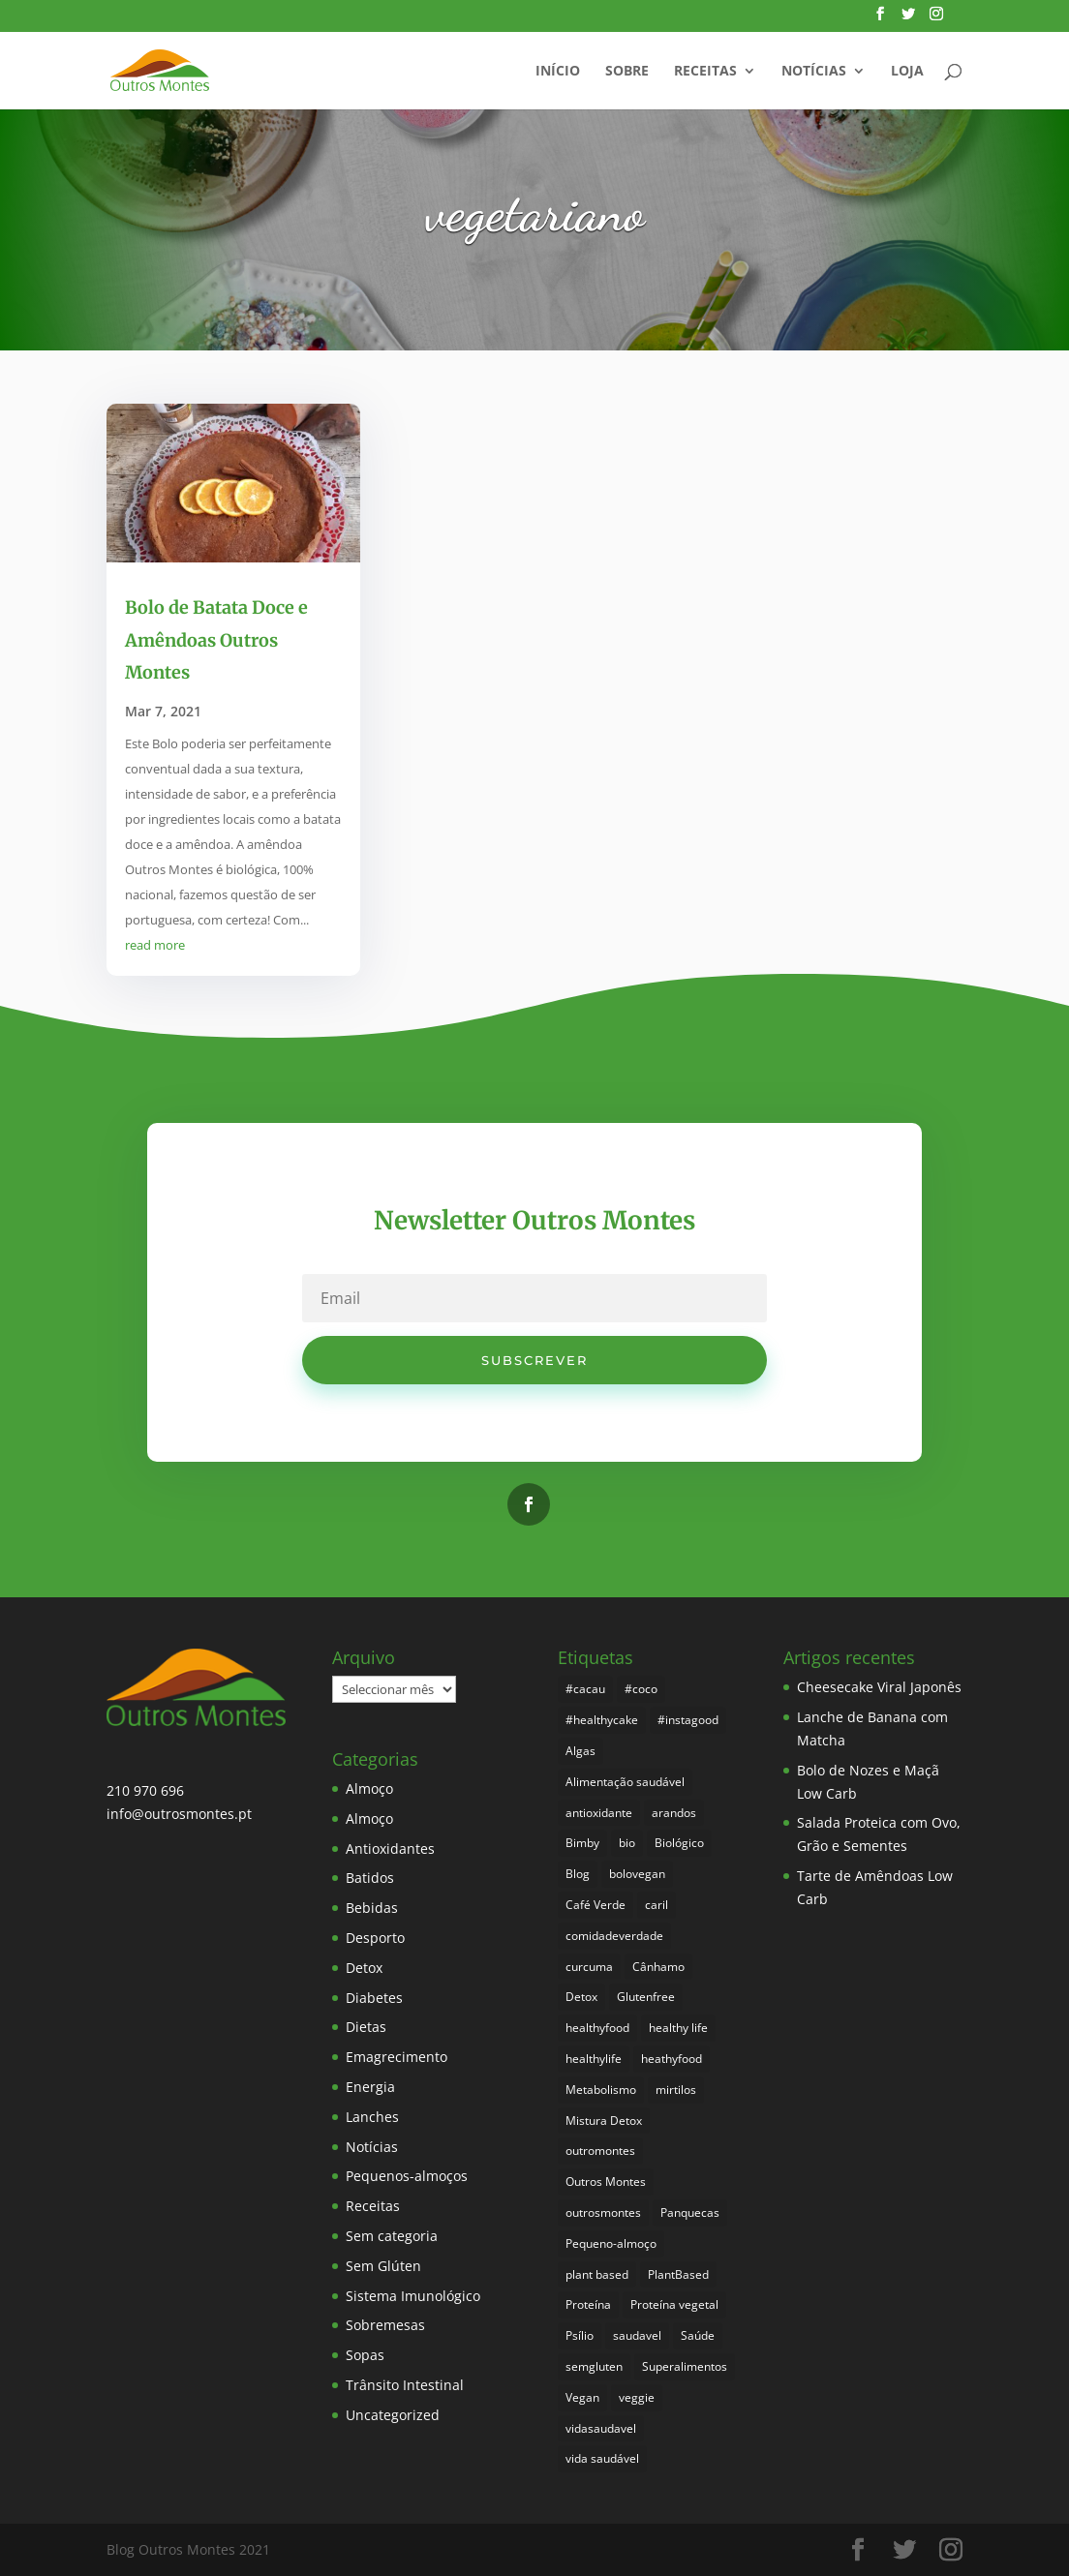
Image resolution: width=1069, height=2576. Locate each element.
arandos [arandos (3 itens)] (674, 1812)
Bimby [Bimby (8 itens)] (582, 1842)
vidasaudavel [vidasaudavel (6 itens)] (600, 2428)
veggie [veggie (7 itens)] (637, 2397)
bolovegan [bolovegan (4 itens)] (637, 1873)
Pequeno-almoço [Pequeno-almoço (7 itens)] (611, 2243)
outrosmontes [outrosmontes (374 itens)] (603, 2212)
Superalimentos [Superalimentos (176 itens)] (684, 2366)
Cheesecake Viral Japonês (879, 1687)
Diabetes (374, 1997)
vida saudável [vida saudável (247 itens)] (602, 2458)
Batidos (370, 1877)
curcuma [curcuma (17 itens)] (589, 1966)
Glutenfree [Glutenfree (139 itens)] (646, 1996)
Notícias (813, 71)
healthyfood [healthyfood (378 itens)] (597, 2027)
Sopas (365, 2355)
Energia (370, 2086)
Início (557, 71)
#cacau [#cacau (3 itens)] (585, 1689)
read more (155, 945)
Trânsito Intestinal (405, 2385)
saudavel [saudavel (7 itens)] (637, 2335)
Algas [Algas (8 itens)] (580, 1751)
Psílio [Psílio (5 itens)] (579, 2335)
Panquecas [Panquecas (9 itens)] (689, 2212)
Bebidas (372, 1907)
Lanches (372, 2116)
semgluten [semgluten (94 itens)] (594, 2366)
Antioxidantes (390, 1848)
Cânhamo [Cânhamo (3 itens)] (658, 1966)
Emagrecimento (396, 2056)
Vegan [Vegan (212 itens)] (582, 2397)
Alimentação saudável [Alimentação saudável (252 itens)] (625, 1781)
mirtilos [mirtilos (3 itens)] (676, 2089)
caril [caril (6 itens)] (656, 1904)
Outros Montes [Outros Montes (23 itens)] (605, 2181)
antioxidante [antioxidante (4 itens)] (598, 1812)
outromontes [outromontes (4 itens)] (600, 2150)
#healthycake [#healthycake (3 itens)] (601, 1720)
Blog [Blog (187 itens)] (577, 1873)
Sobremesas (385, 2325)
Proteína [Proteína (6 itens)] (588, 2304)
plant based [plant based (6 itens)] (596, 2274)
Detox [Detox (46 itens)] (581, 1996)
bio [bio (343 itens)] (627, 1842)
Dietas (366, 2026)
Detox (364, 1967)
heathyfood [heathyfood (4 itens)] (671, 2058)
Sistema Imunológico (413, 2296)
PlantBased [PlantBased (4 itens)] (678, 2274)
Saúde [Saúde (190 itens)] (698, 2335)
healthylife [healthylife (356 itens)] (593, 2058)
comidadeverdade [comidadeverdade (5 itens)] (614, 1935)
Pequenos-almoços (407, 2176)
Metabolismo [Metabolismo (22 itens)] (600, 2089)
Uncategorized (393, 2415)
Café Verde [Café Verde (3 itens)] (595, 1904)
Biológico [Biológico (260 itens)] (679, 1842)
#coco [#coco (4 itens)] (641, 1689)
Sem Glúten (383, 2266)
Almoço (369, 1788)
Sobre (627, 71)
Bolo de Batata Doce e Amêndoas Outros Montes (216, 639)
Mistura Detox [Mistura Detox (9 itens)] (603, 2120)
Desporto (375, 1937)
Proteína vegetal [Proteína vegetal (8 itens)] (674, 2304)
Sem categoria (392, 2236)
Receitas (705, 71)
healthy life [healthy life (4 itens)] (678, 2027)
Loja (907, 71)
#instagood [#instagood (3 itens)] (687, 1720)
